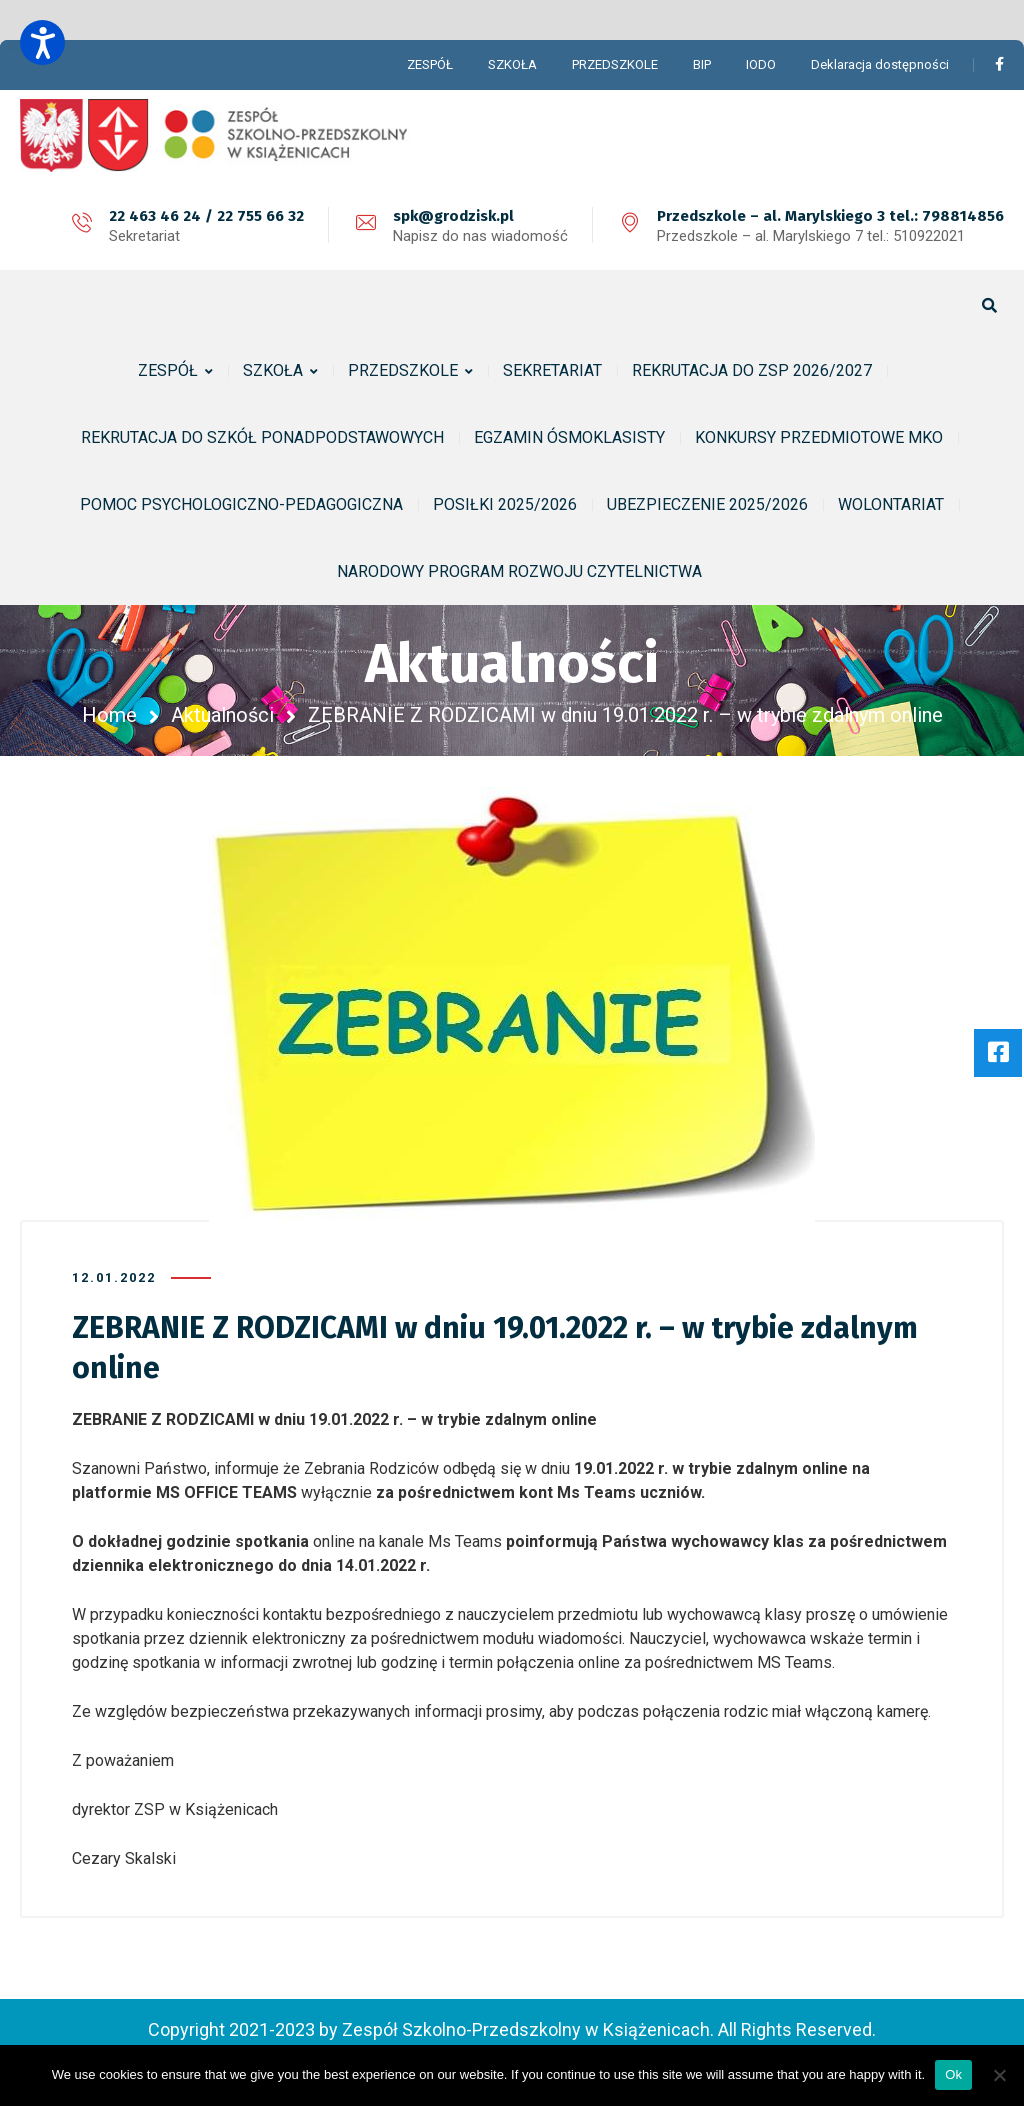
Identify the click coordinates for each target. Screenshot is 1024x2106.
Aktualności (222, 715)
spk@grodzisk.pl (453, 216)
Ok (953, 2074)
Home (109, 715)
